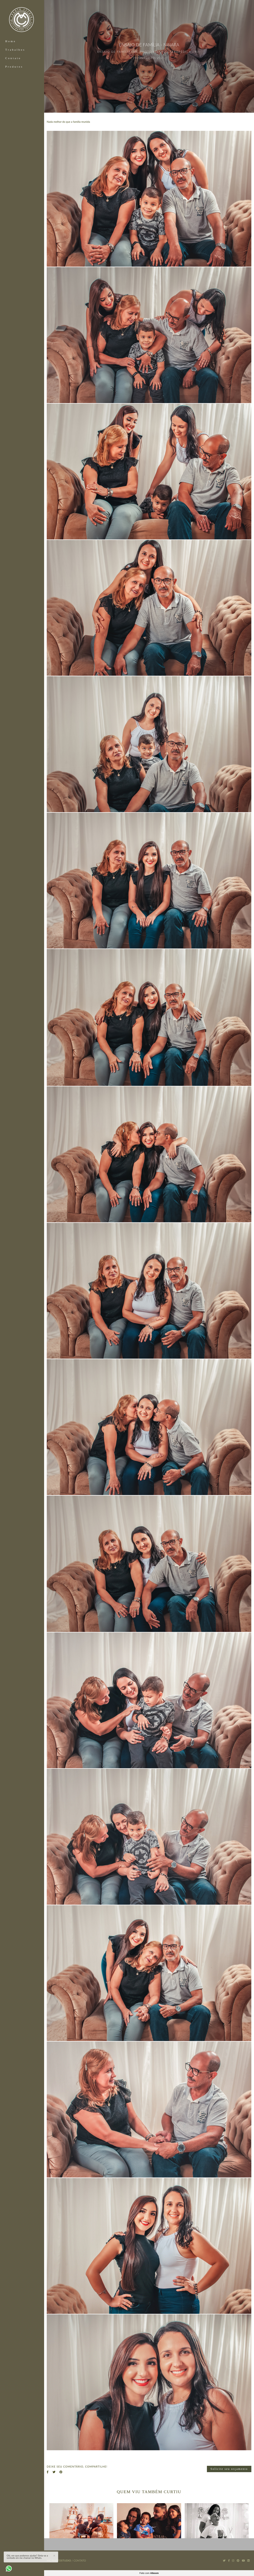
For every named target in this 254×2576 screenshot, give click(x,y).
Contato (13, 58)
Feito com (149, 2573)
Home (10, 41)
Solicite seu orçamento (229, 2468)
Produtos (14, 66)
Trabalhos (15, 49)
